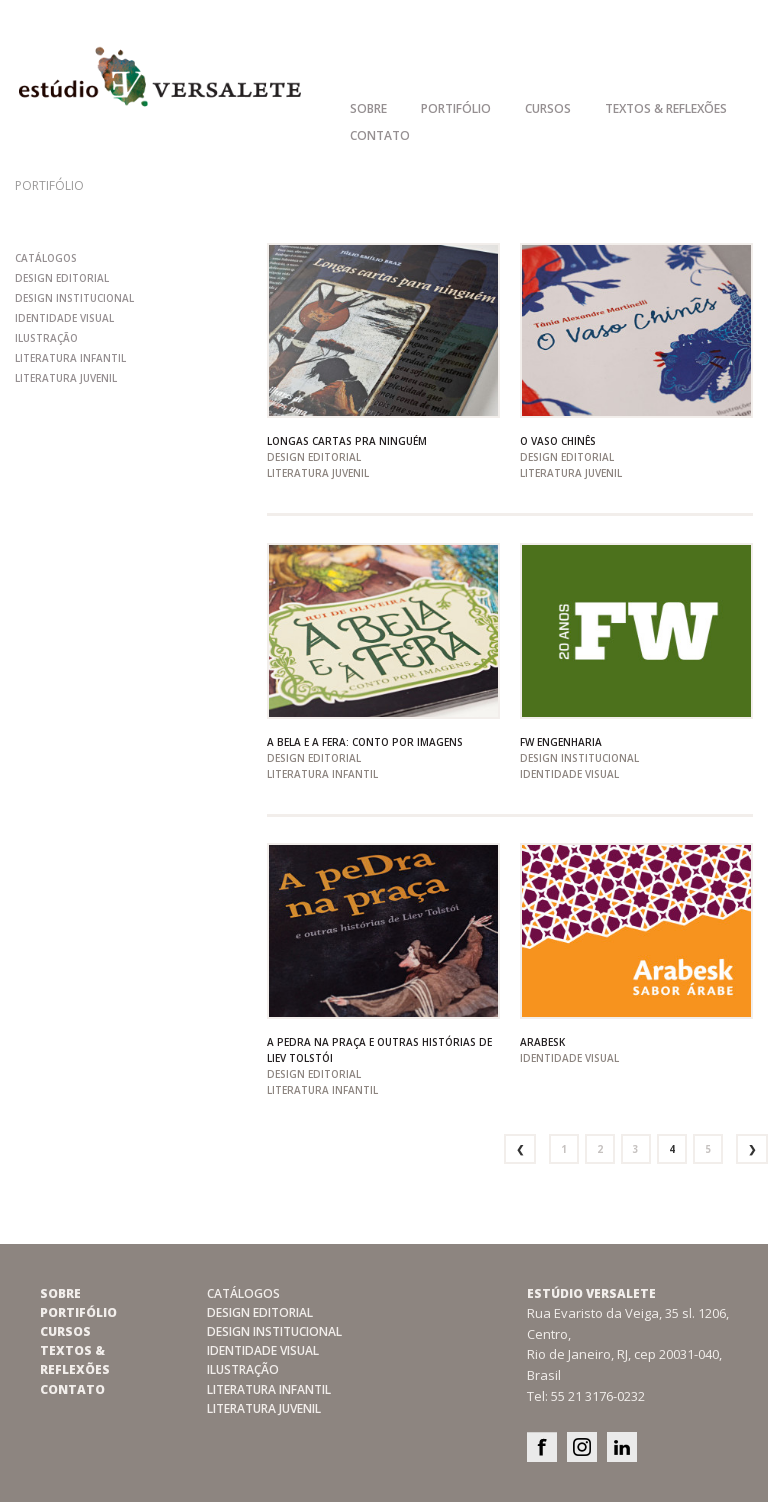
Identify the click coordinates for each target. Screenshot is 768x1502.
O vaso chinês (558, 441)
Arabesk (542, 1042)
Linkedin (622, 1447)
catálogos (46, 258)
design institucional (74, 298)
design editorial (62, 278)
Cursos (548, 108)
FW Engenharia (561, 742)
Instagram (582, 1447)
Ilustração (46, 338)
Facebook (542, 1447)
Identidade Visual (64, 318)
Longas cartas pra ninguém (347, 441)
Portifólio (456, 108)
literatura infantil (70, 358)
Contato (380, 135)
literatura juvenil (66, 378)
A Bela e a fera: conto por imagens (365, 742)
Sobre (368, 108)
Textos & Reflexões (666, 108)
